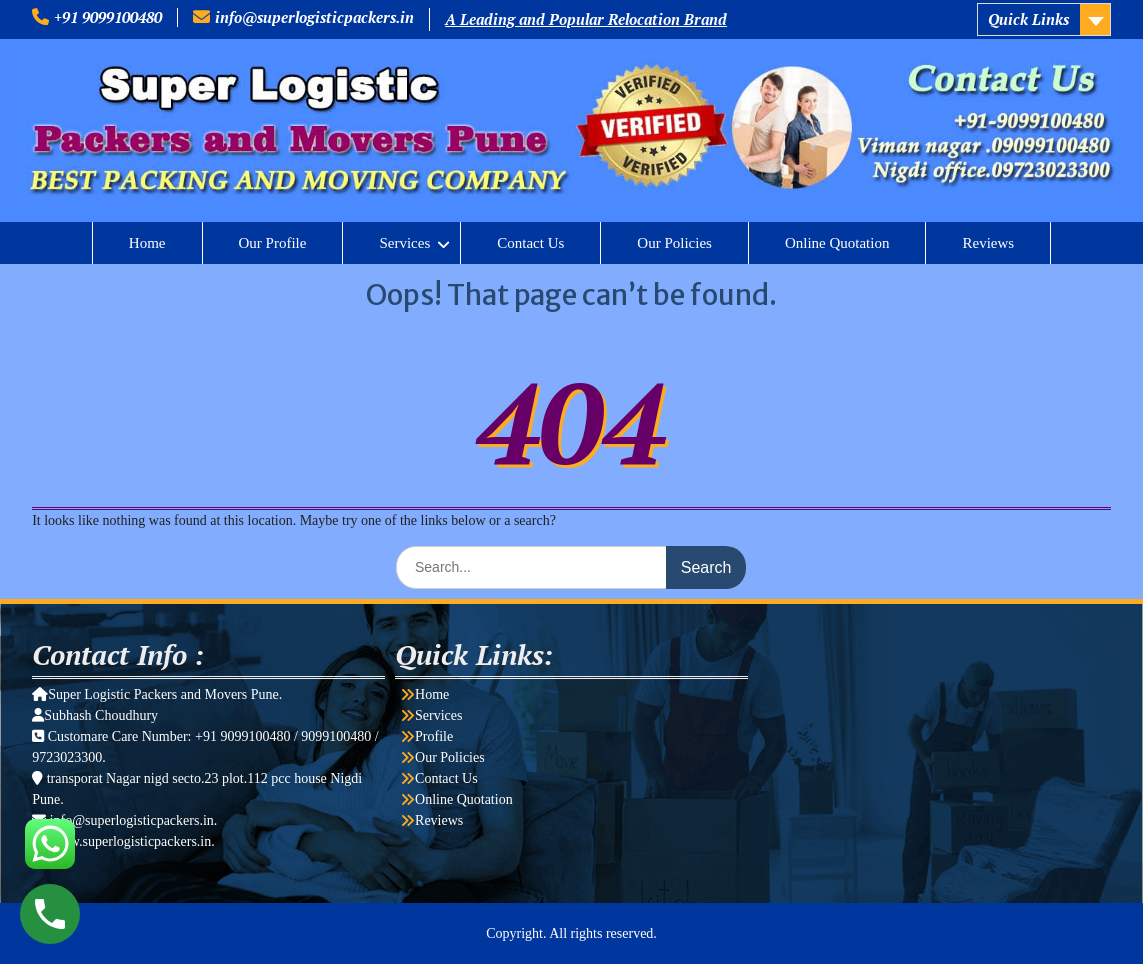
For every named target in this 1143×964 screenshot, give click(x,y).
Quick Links (1028, 19)
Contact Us (530, 243)
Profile (434, 736)
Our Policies (674, 243)
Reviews (988, 243)
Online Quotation (837, 243)
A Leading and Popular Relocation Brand (586, 19)
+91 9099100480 (108, 17)
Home (147, 243)
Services (404, 243)
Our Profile (273, 243)
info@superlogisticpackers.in (314, 17)
